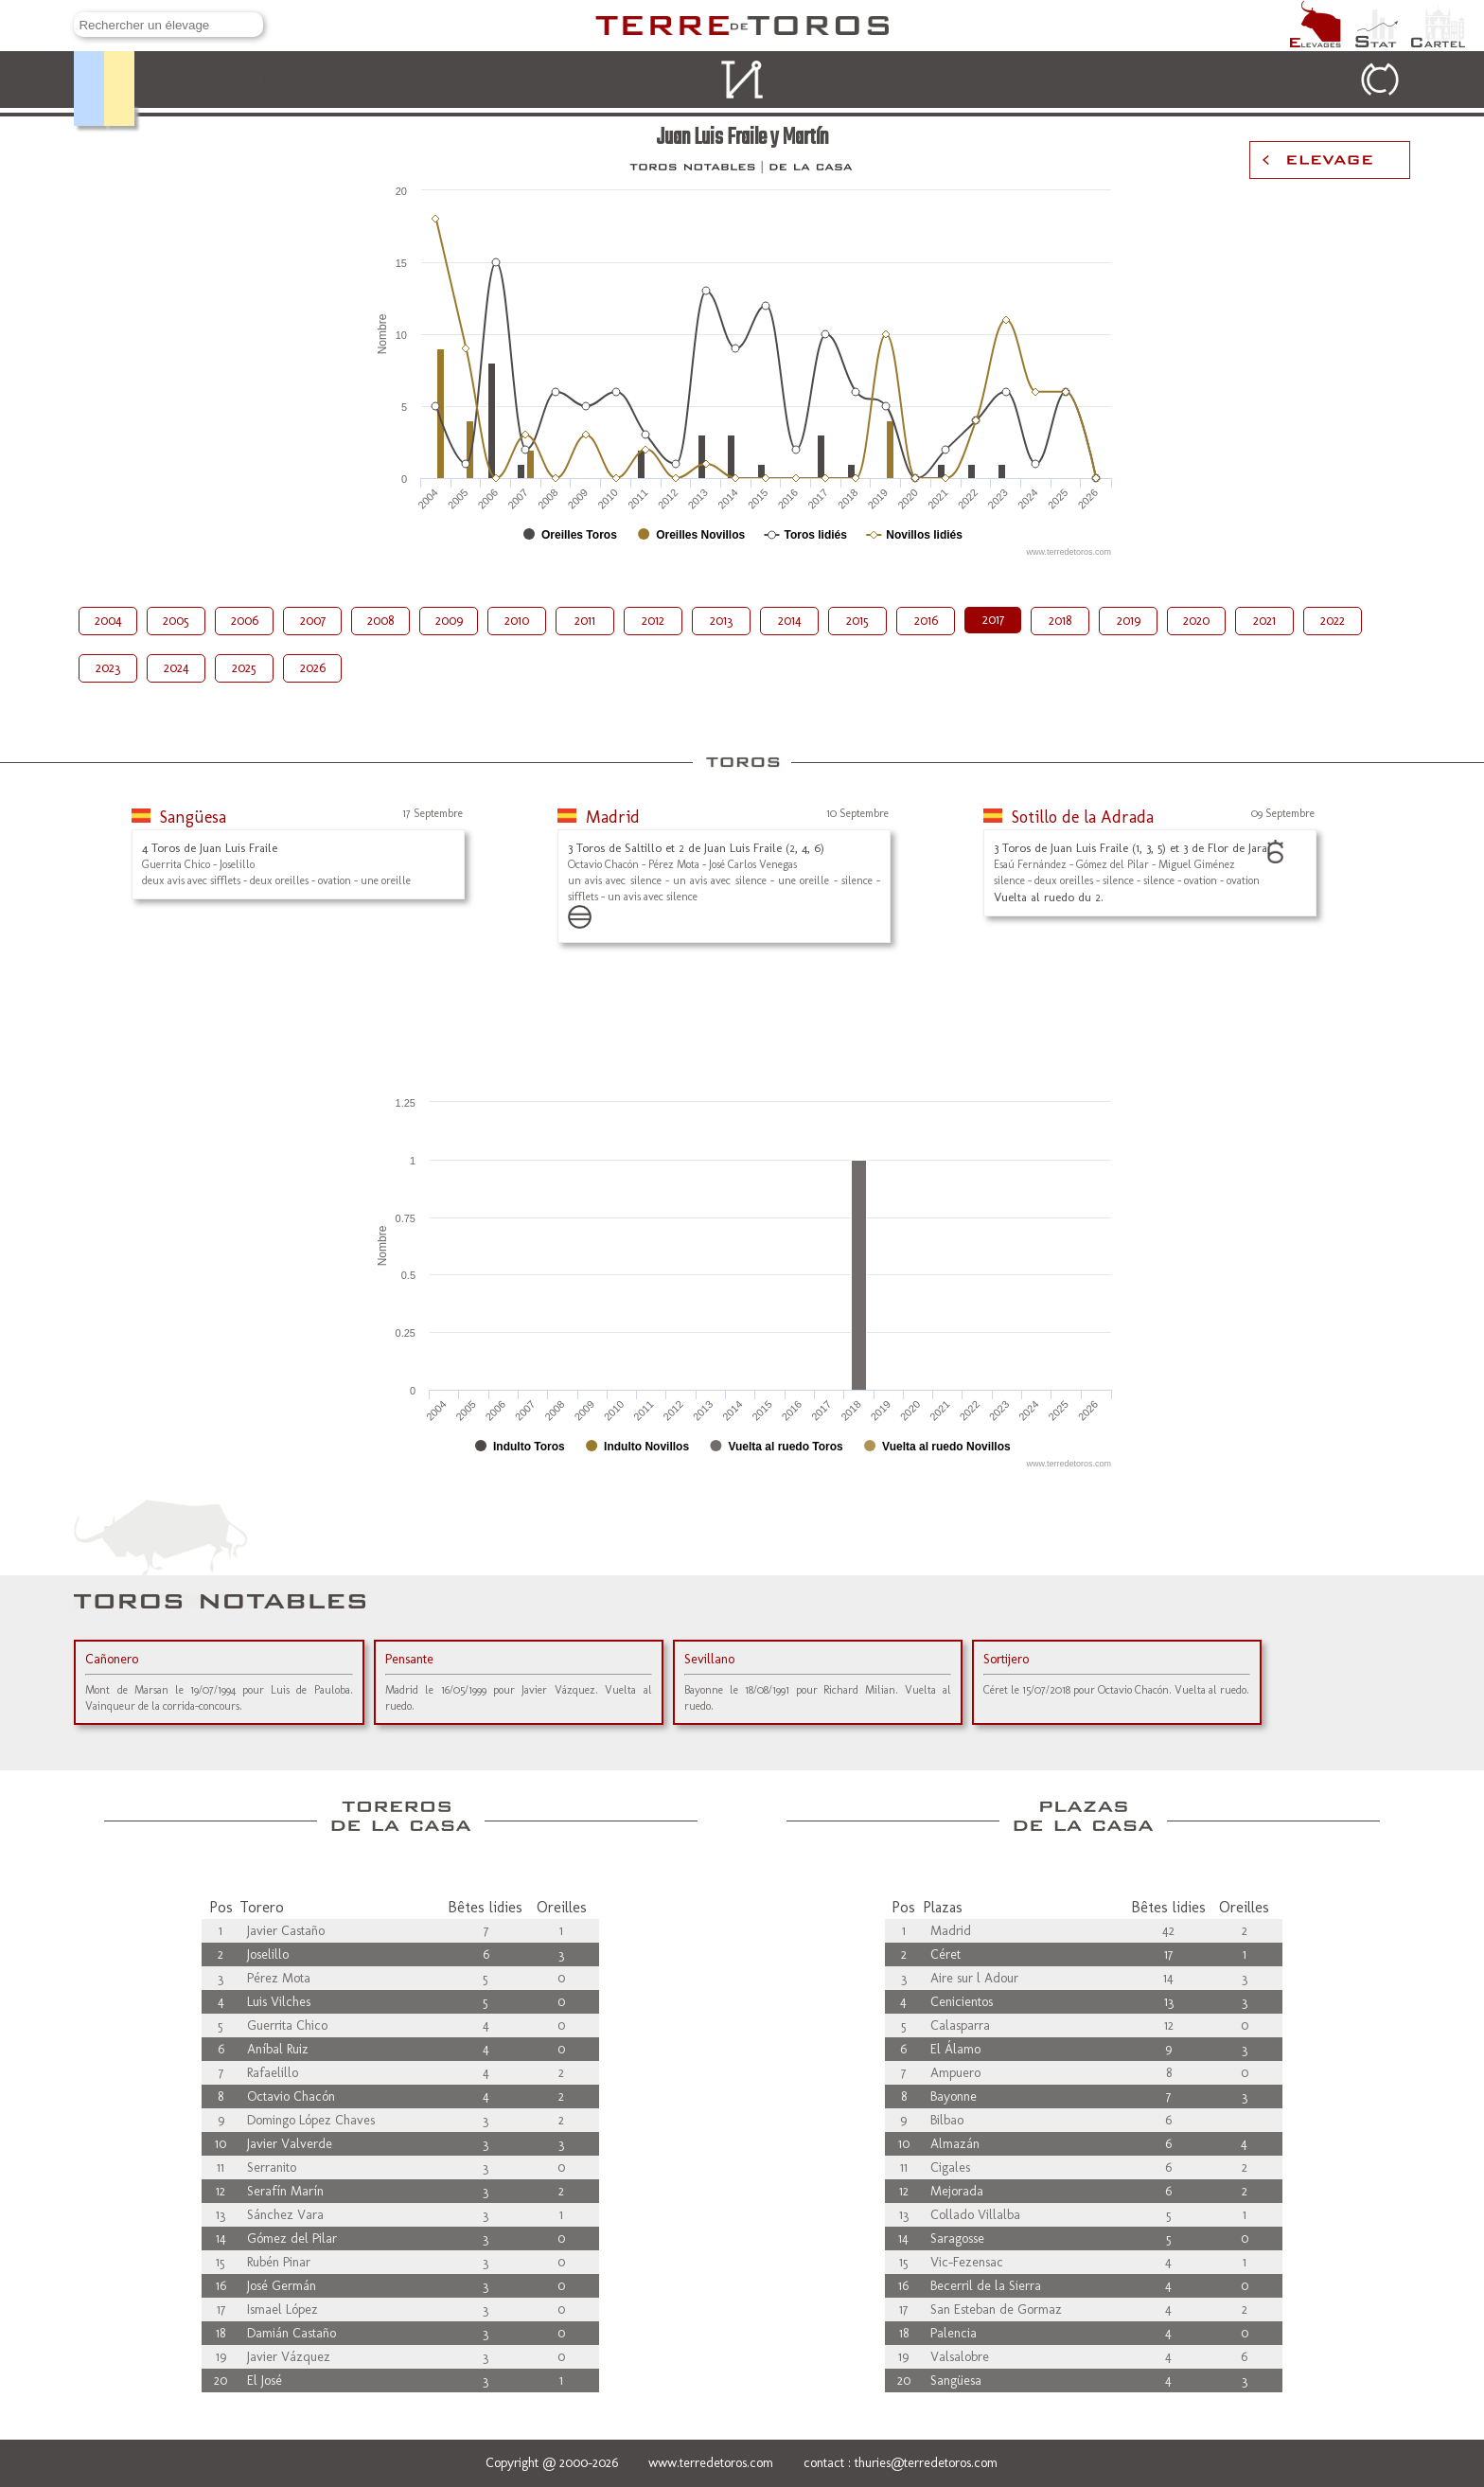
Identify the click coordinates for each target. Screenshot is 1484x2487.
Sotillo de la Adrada (1083, 817)
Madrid (613, 817)
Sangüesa (193, 817)
